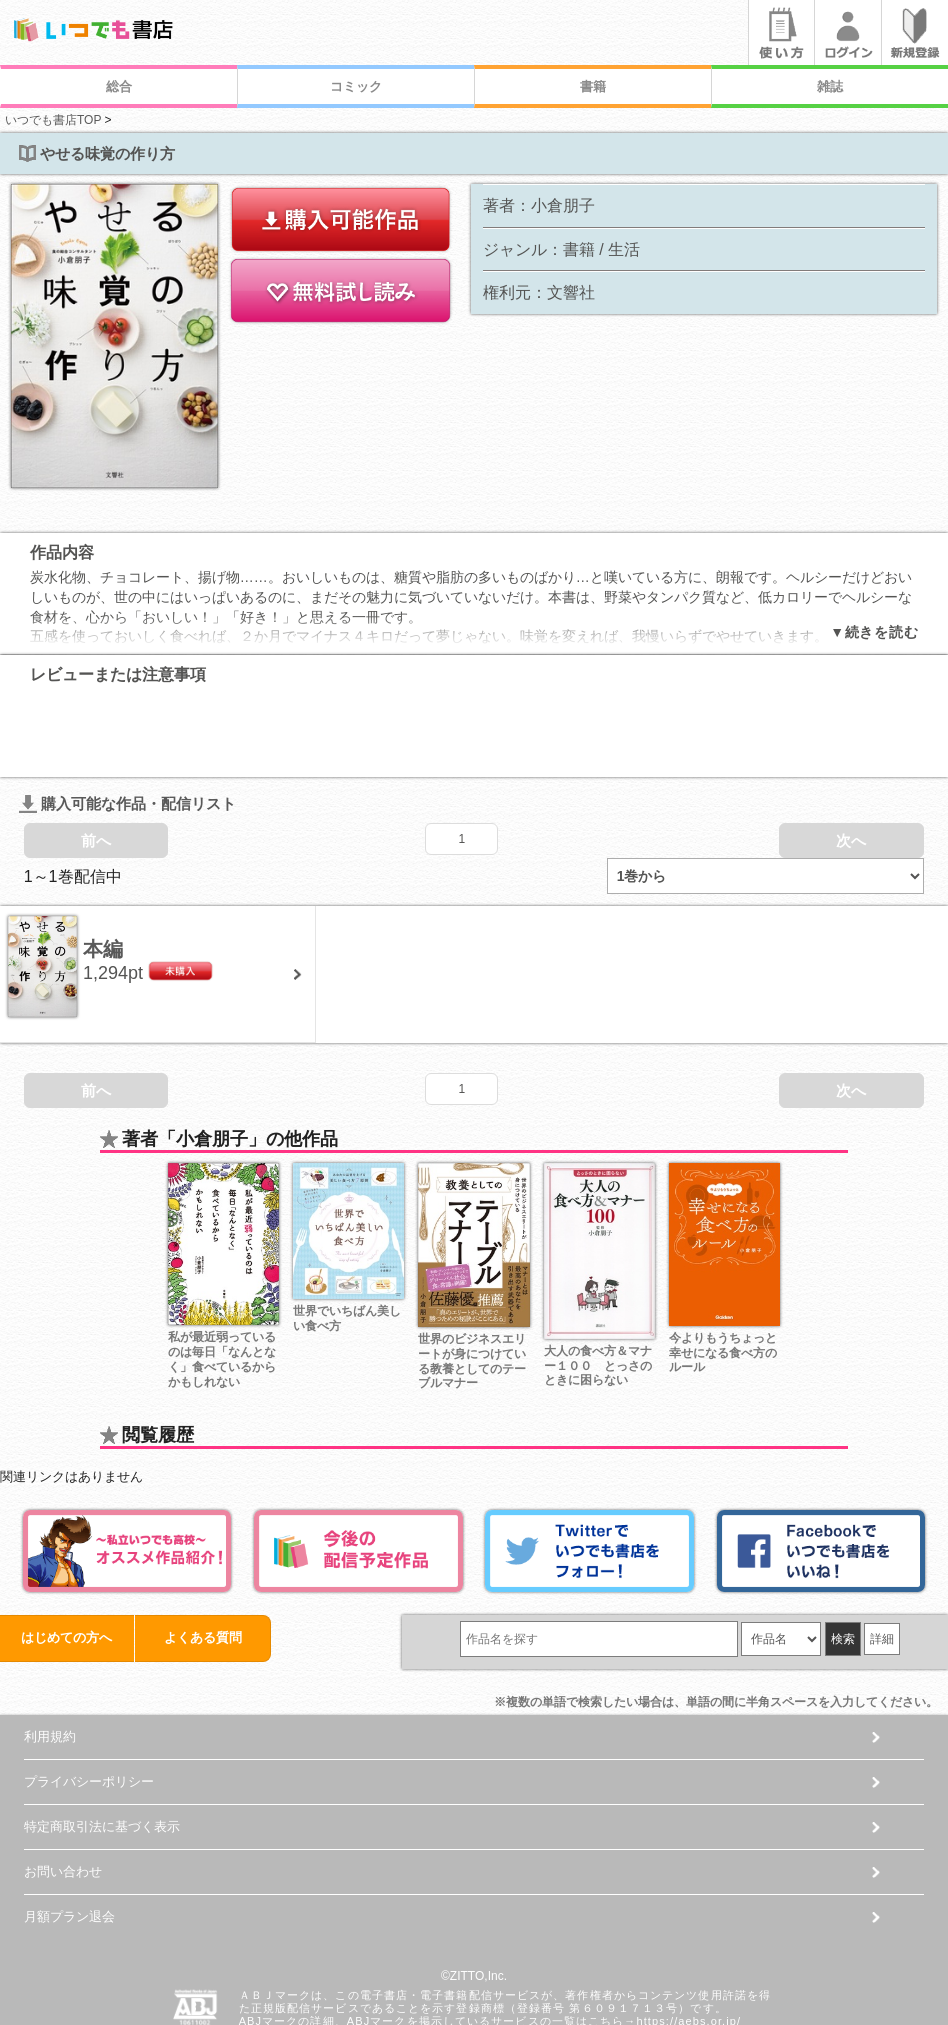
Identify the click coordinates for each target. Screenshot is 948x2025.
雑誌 (830, 86)
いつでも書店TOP (53, 120)
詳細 (882, 1559)
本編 (103, 869)
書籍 (593, 86)
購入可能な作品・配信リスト (127, 723)
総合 (119, 86)
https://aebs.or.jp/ (688, 1941)
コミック (356, 86)
